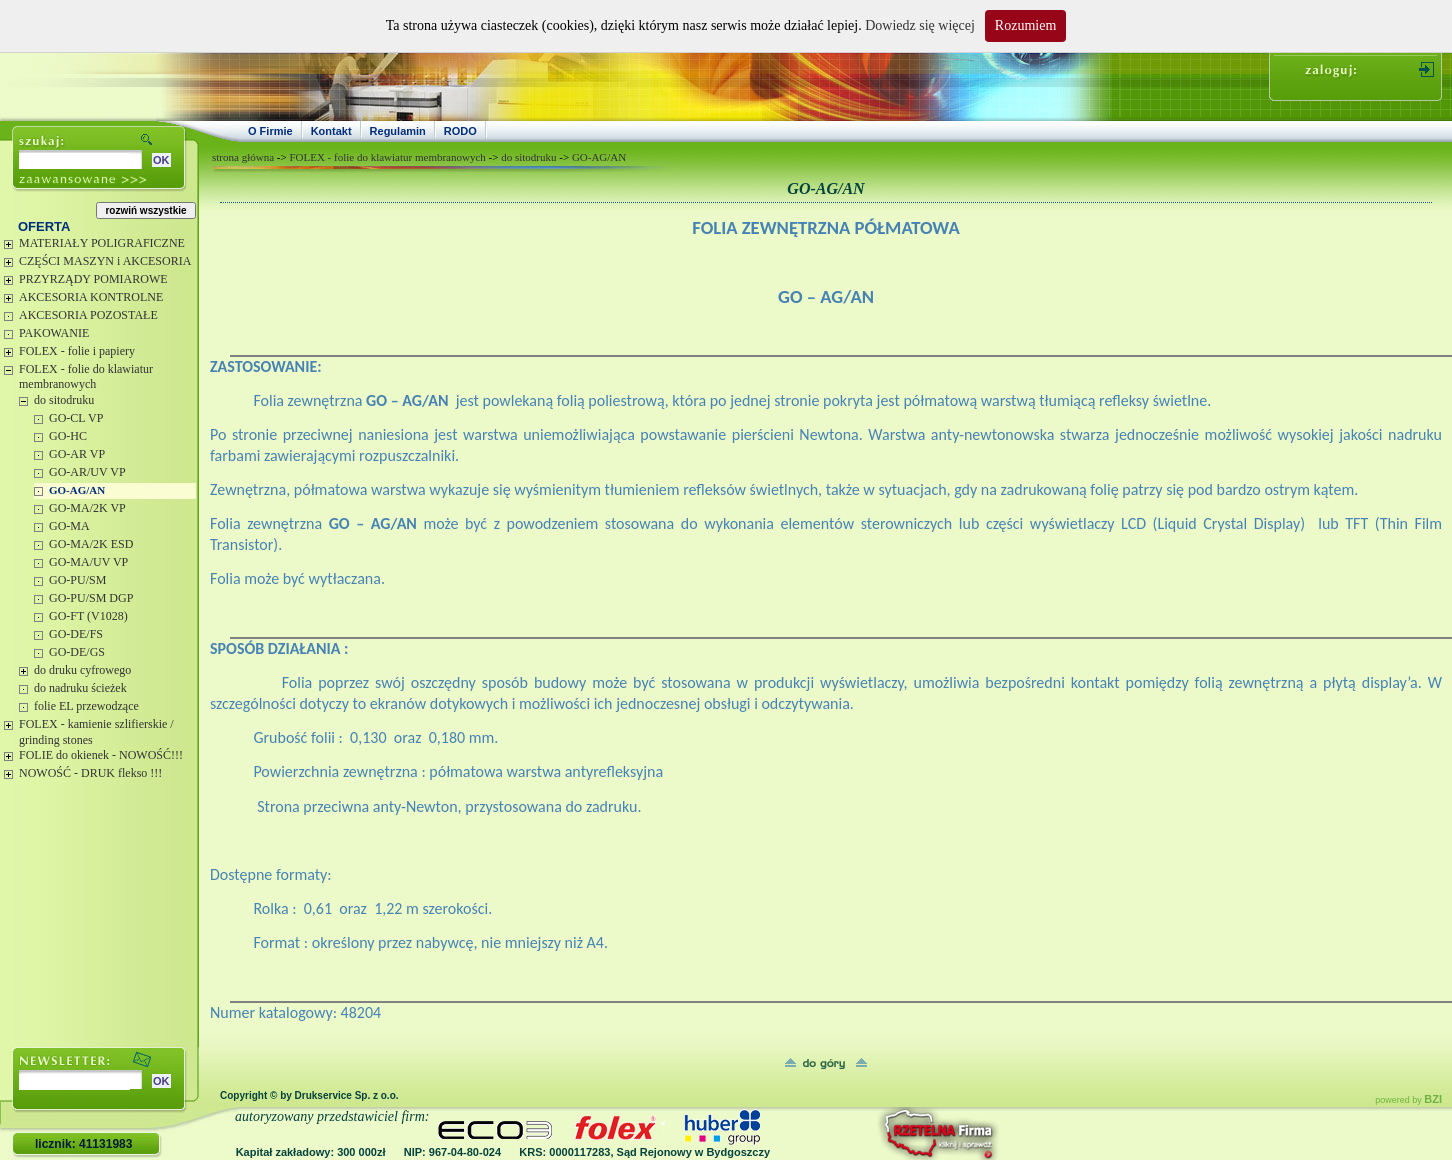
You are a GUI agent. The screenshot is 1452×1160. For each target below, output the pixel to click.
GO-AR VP (77, 454)
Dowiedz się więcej (920, 25)
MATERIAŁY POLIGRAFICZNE (102, 243)
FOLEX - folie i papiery (77, 351)
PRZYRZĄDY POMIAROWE (93, 279)
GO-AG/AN (77, 490)
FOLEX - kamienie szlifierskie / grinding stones (96, 732)
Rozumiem (1025, 25)
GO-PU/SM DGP (91, 598)
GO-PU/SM (77, 580)
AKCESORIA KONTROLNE (91, 297)
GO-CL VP (76, 418)
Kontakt (331, 131)
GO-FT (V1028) (88, 616)
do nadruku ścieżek (80, 688)
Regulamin (398, 131)
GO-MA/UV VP (88, 562)
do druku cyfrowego (82, 670)
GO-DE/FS (76, 634)
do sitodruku (64, 400)
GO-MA (69, 526)
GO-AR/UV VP (87, 472)
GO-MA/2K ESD (91, 544)
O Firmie (270, 131)
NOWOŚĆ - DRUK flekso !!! (90, 773)
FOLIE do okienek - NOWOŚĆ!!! (101, 755)
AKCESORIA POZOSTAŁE (88, 315)
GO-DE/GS (77, 652)
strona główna (243, 157)
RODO (460, 131)
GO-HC (68, 436)
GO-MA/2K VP (87, 508)
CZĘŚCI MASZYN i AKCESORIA (105, 261)
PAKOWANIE (54, 333)
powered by (1408, 1100)
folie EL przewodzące (86, 706)
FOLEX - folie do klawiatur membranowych (86, 377)
